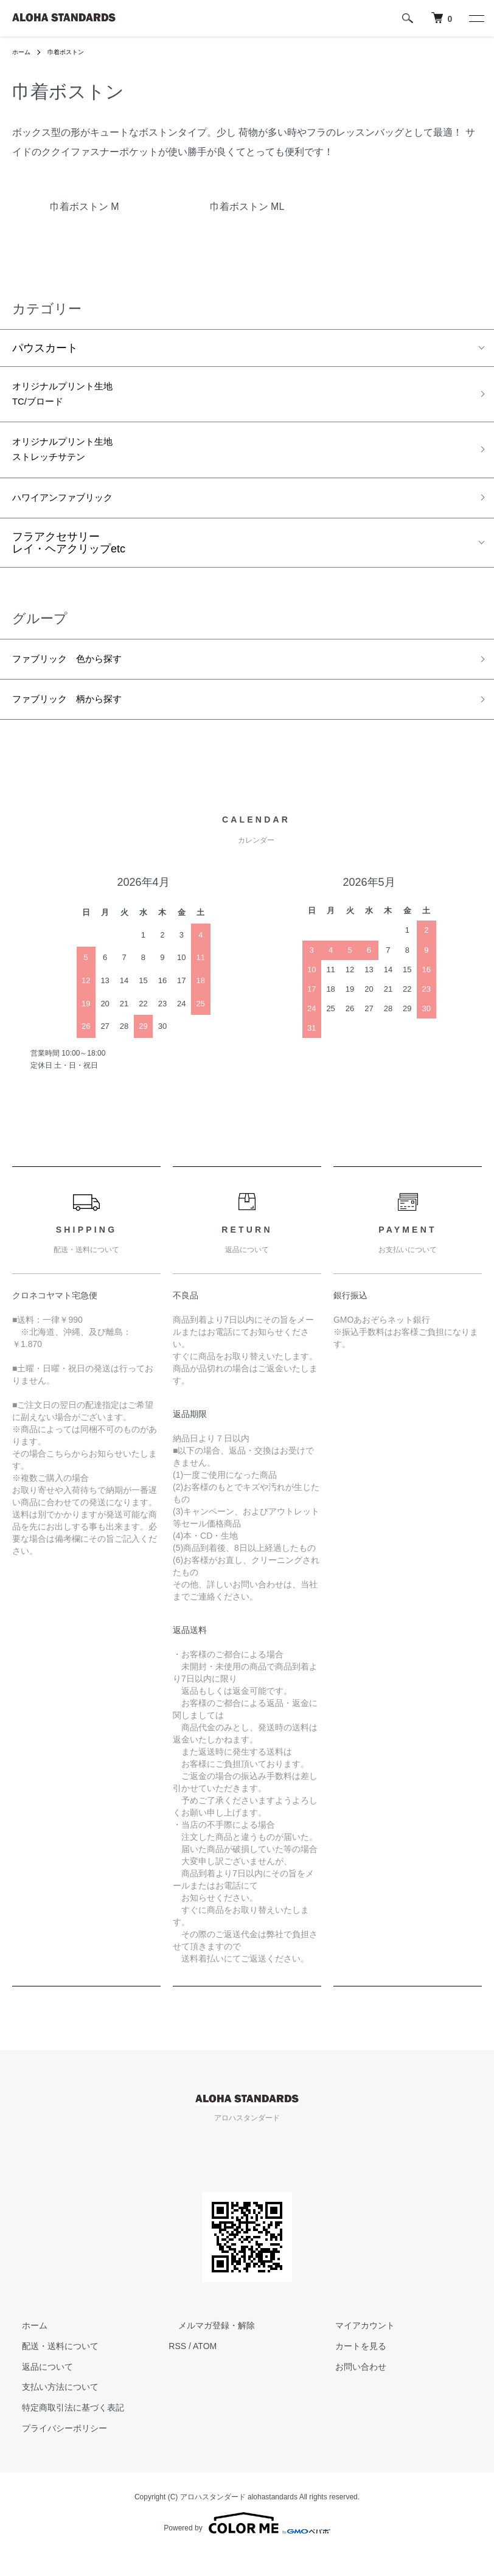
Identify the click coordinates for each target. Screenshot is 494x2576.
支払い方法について (50, 2410)
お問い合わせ (351, 2390)
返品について (37, 2390)
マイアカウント (355, 2348)
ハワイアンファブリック (72, 512)
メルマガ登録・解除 (207, 2348)
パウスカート (45, 348)
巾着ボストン (73, 51)
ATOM (205, 2369)
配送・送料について (50, 2369)
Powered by (247, 2547)
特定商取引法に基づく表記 (63, 2431)
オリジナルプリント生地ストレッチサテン (72, 459)
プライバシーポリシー (54, 2451)
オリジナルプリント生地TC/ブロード (72, 397)
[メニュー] (475, 18)
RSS (177, 2369)
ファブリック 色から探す (78, 677)
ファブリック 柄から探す (78, 721)
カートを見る (351, 2369)
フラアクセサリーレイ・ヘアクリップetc (68, 559)
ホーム (23, 51)
